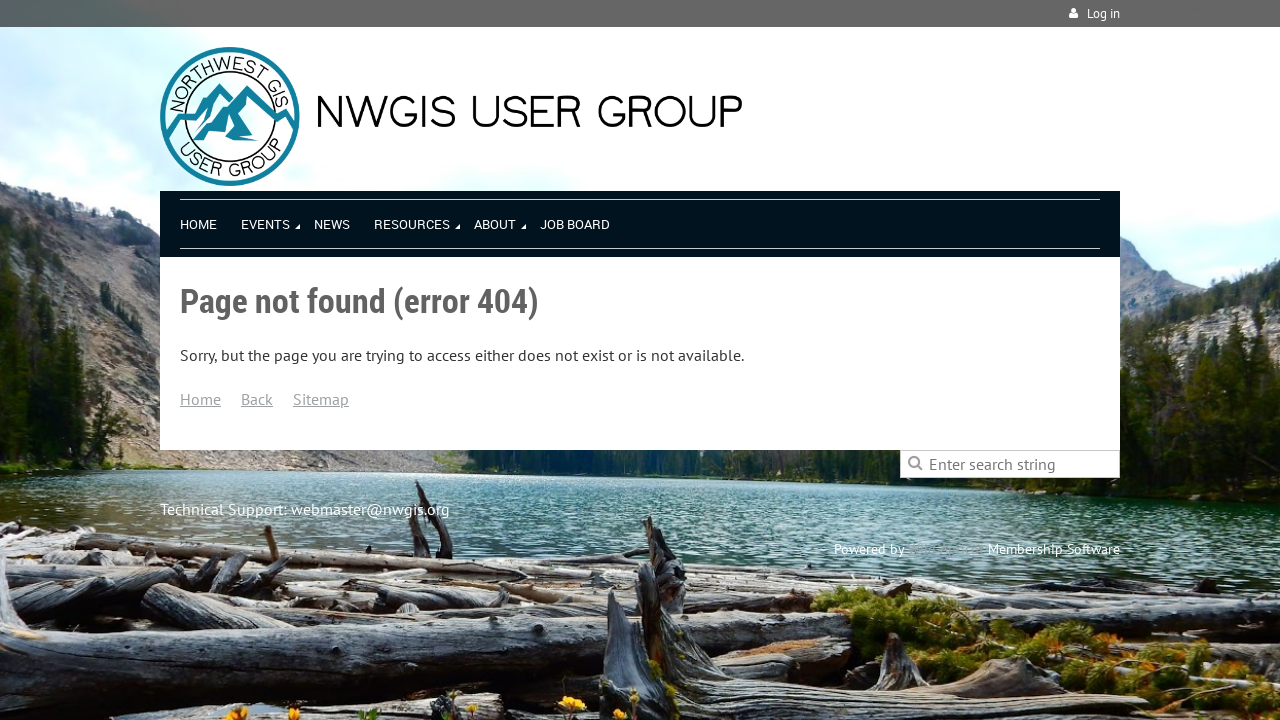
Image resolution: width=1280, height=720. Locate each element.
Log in (1103, 13)
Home (200, 399)
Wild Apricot (946, 549)
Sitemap (321, 399)
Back (257, 399)
